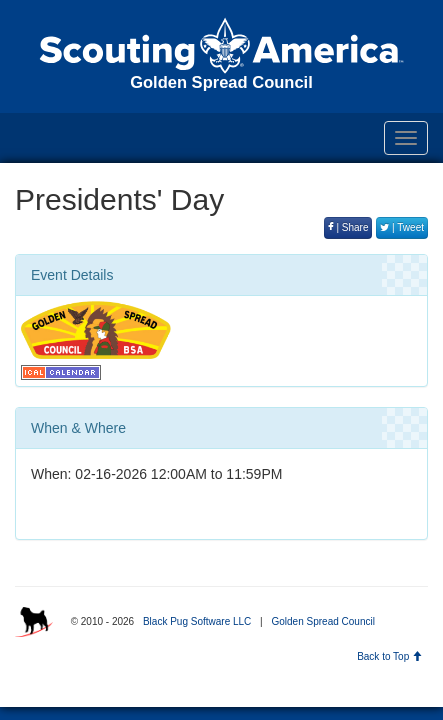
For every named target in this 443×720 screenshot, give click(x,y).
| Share (348, 227)
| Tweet (402, 227)
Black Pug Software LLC (197, 621)
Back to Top (389, 656)
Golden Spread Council (322, 621)
